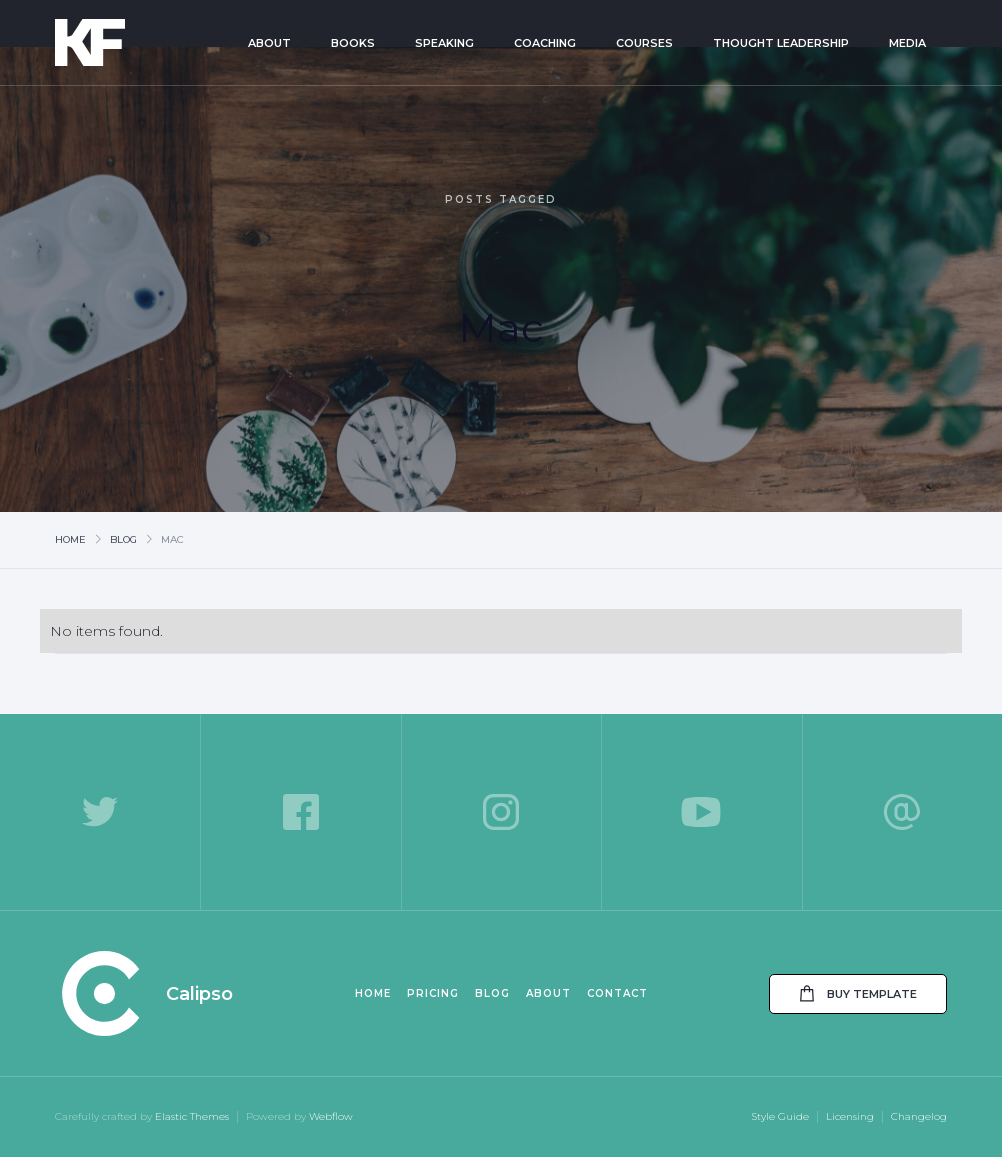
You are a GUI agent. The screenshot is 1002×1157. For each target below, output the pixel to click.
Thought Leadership (781, 43)
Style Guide (780, 1116)
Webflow (331, 1116)
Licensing (850, 1116)
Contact (617, 993)
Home (70, 539)
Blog (123, 539)
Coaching (545, 43)
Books (353, 43)
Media (907, 43)
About (269, 43)
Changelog (919, 1116)
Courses (644, 43)
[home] (118, 42)
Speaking (444, 43)
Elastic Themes (192, 1116)
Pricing (433, 993)
